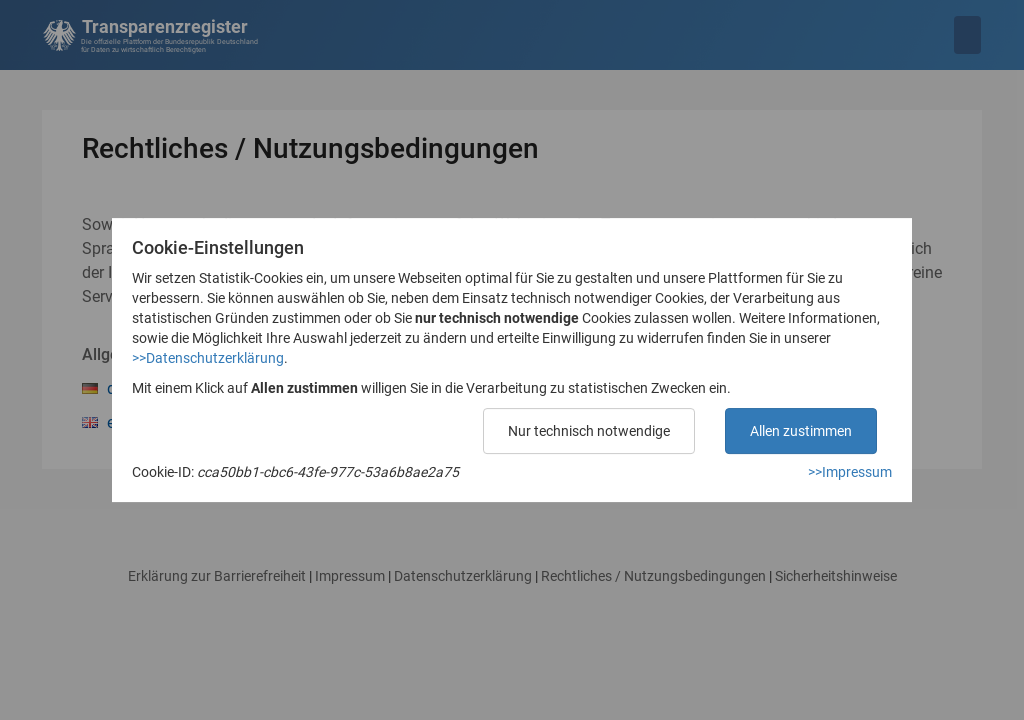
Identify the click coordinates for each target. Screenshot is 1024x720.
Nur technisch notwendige (589, 431)
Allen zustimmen (801, 431)
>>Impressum (850, 472)
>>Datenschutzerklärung (208, 358)
